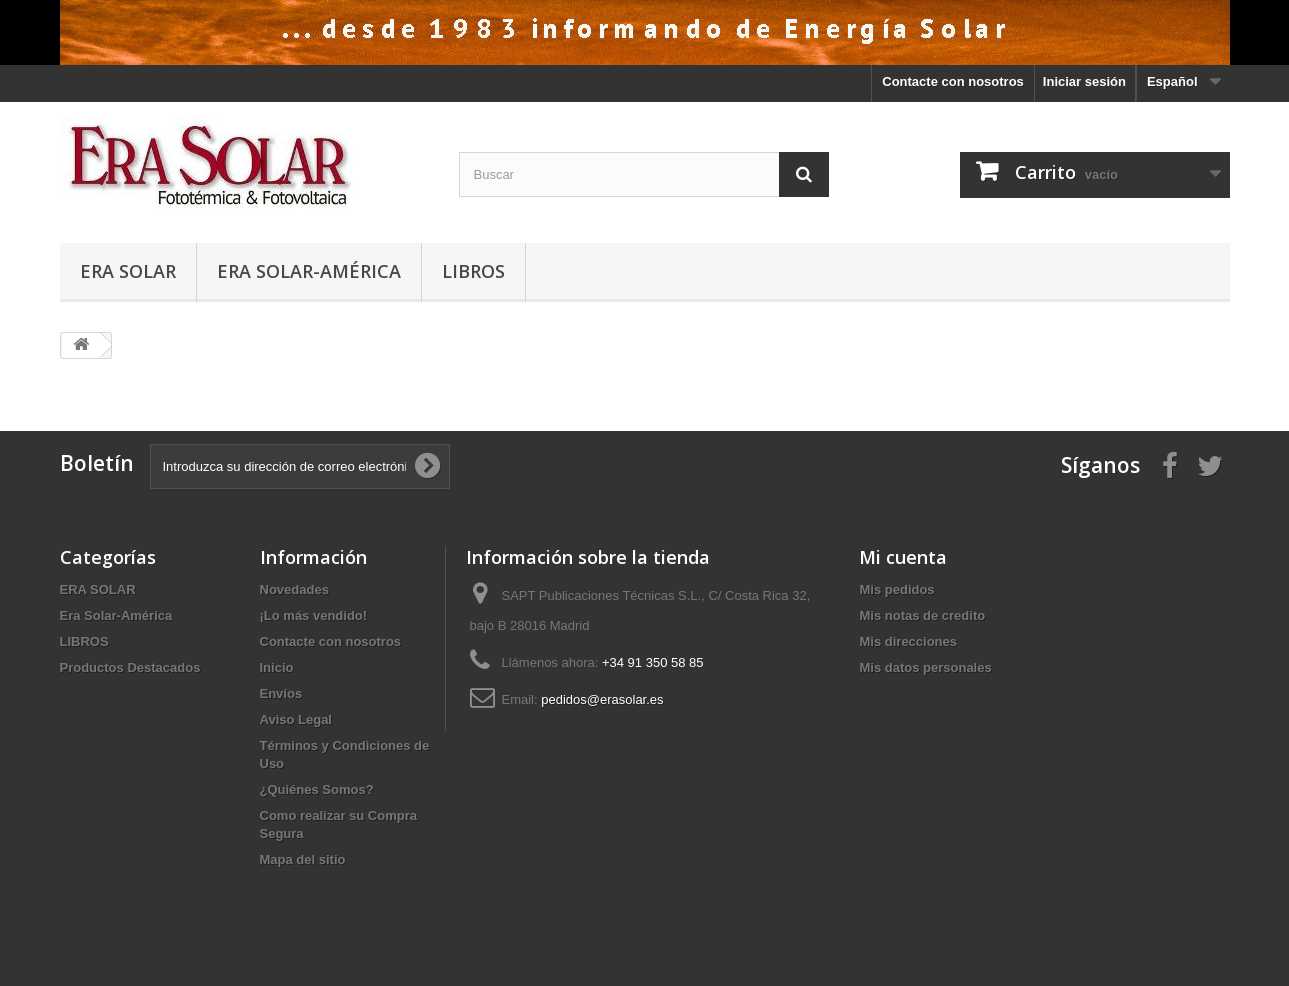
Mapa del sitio (303, 859)
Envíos (281, 693)
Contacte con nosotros (953, 81)
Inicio (277, 667)
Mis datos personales (925, 667)
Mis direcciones (908, 641)
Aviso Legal (296, 719)
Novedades (294, 589)
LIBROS (473, 271)
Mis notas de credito (922, 615)
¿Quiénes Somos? (317, 789)
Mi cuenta (903, 557)
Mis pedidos (896, 589)
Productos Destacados (130, 667)
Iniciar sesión (1084, 81)
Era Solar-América (309, 271)
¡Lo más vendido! (314, 615)
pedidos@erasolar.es (602, 699)
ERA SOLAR (128, 271)
